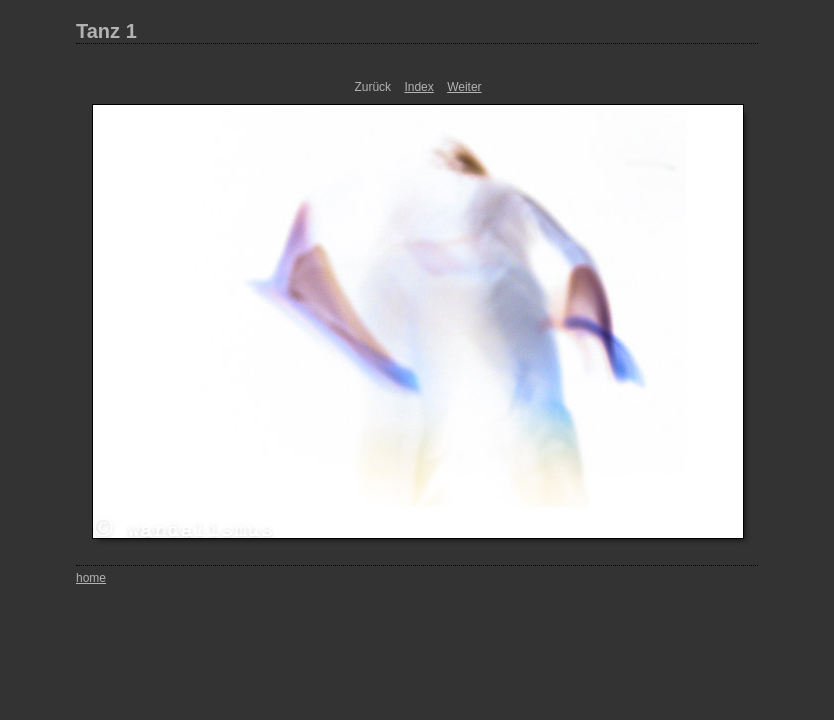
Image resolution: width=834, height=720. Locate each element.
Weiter (464, 87)
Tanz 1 (106, 31)
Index (418, 87)
